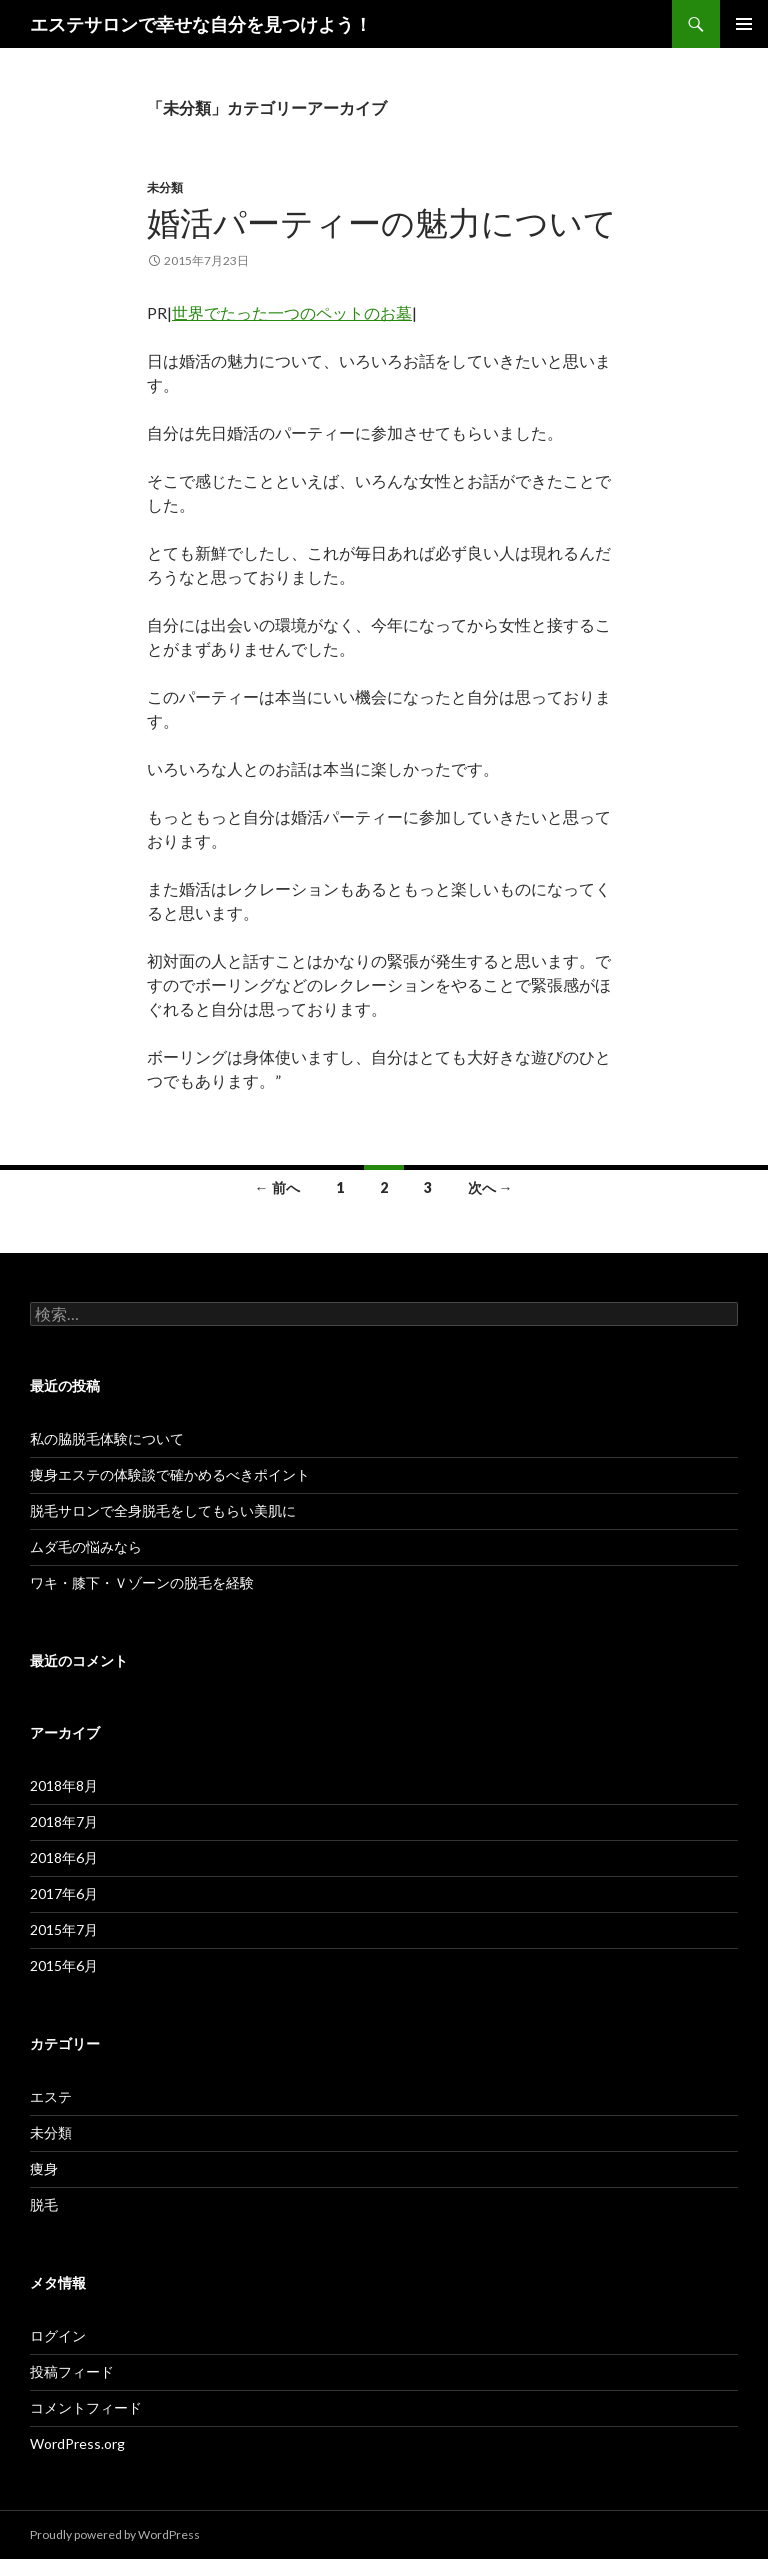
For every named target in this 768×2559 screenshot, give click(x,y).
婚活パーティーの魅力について (382, 222)
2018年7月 (64, 1821)
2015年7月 (64, 1929)
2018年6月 (64, 1857)
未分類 (165, 187)
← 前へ (277, 1187)
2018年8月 (64, 1785)
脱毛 (44, 2204)
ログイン (58, 2335)
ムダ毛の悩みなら (86, 1546)
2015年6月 (64, 1965)
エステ (51, 2096)
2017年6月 (64, 1893)
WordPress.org (77, 2443)
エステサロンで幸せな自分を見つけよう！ (201, 24)
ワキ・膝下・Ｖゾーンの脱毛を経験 (142, 1582)
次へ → (490, 1187)
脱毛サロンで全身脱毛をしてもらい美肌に (163, 1510)
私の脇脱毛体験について (107, 1438)
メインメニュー (744, 24)
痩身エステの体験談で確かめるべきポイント (170, 1474)
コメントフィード (86, 2407)
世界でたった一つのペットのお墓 (292, 312)
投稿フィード (72, 2371)
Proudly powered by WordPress (115, 2534)
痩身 (44, 2168)
